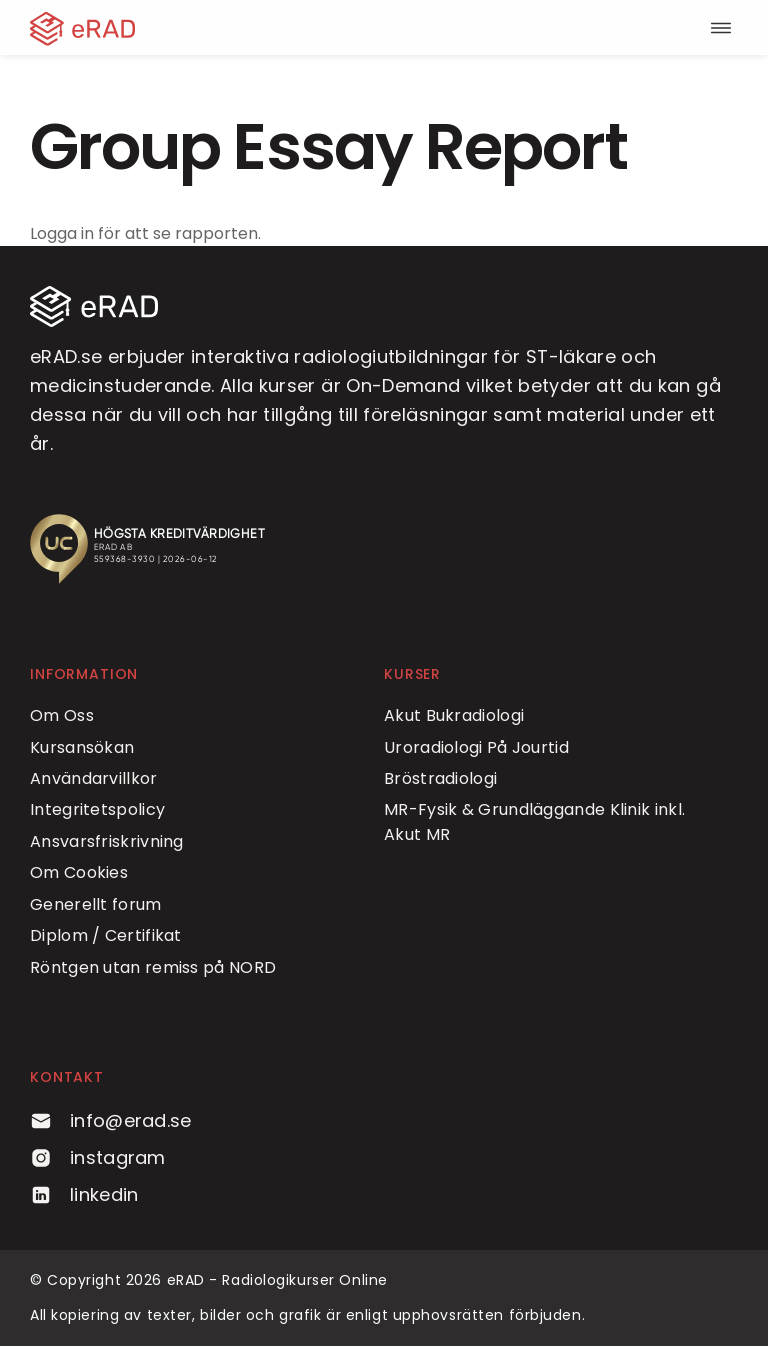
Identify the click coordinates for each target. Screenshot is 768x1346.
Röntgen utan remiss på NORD (153, 967)
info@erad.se (111, 1120)
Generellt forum (96, 904)
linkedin (84, 1194)
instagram (98, 1157)
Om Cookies (79, 872)
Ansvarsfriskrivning (107, 841)
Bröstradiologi (440, 778)
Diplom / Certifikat (106, 935)
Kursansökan (82, 747)
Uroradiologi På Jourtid (476, 747)
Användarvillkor (94, 778)
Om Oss (62, 715)
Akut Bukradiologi (454, 715)
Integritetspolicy (97, 809)
